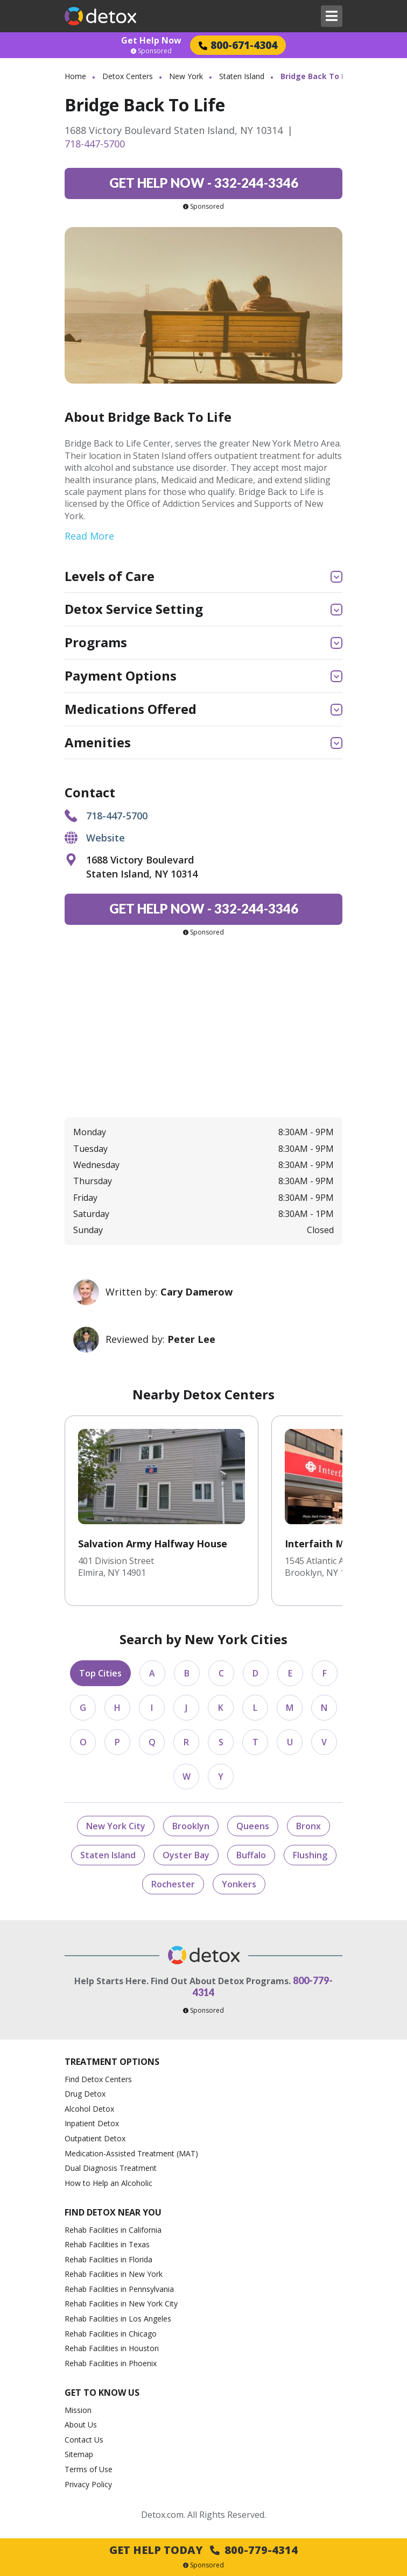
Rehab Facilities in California (113, 2230)
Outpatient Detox (95, 2138)
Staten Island (241, 76)
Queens (252, 1826)
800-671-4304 (238, 45)
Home (75, 76)
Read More (89, 536)
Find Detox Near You (113, 2212)
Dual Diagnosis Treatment (111, 2168)
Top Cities (100, 1673)
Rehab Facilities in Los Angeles (118, 2318)
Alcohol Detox (89, 2109)
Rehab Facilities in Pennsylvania (119, 2289)
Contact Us (84, 2440)
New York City (115, 1826)
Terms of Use (89, 2469)
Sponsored (151, 51)
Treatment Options (112, 2062)
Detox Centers (127, 76)
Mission (78, 2410)
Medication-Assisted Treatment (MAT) (131, 2153)
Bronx (308, 1826)
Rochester (173, 1884)
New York (186, 76)
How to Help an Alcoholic (108, 2183)
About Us (81, 2424)
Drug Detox (85, 2094)
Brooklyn (190, 1826)
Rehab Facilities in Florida (108, 2259)
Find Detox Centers (98, 2079)
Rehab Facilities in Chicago (111, 2334)
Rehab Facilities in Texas (107, 2244)
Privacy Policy (88, 2484)
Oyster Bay (186, 1855)
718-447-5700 (95, 143)
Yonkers (239, 1884)
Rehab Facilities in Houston (112, 2348)
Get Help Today (203, 2550)
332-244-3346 (203, 182)
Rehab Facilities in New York (114, 2274)
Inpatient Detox (92, 2123)
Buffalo (251, 1855)
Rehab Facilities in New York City (121, 2303)
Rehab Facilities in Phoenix (111, 2363)
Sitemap (79, 2454)
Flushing (310, 1855)
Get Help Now (151, 40)
